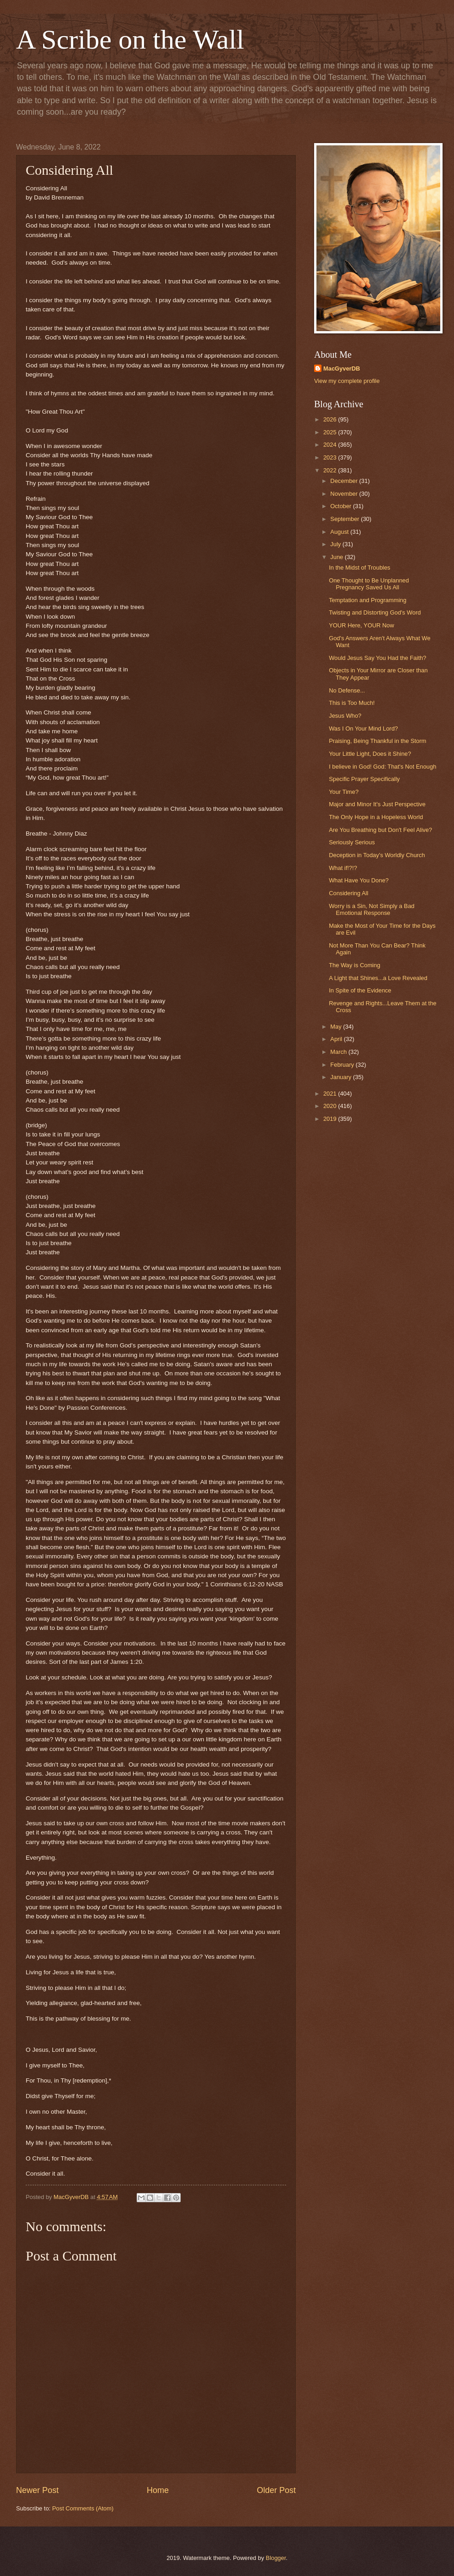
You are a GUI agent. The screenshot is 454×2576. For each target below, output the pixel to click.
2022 (330, 470)
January (341, 1077)
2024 (330, 444)
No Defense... (347, 690)
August (340, 531)
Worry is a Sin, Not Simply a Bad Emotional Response (372, 909)
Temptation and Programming (367, 600)
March (339, 1051)
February (342, 1064)
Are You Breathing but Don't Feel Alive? (380, 829)
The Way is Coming (354, 965)
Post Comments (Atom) (83, 2508)
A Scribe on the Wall (130, 39)
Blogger (276, 2557)
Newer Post (37, 2490)
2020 (330, 1105)
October (341, 506)
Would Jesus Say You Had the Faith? (377, 657)
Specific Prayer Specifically (364, 779)
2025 (330, 432)
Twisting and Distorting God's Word (375, 612)
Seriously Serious (352, 842)
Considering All (348, 893)
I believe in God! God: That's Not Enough (382, 766)
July (336, 544)
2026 (330, 419)
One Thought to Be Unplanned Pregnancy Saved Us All (369, 584)
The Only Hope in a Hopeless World (376, 817)
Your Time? (344, 791)
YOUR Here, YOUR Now (361, 625)
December (344, 480)
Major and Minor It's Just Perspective (377, 804)
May (336, 1026)
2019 (330, 1118)
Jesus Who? (345, 715)
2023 (330, 457)
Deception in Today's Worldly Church (377, 855)
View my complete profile (347, 380)
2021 (330, 1093)
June (337, 557)
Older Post (276, 2490)
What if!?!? (343, 867)
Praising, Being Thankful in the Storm (377, 740)
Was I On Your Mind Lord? (363, 728)
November (344, 493)
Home (158, 2490)
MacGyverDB (341, 368)
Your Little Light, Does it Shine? (370, 753)
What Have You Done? (358, 880)
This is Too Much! (352, 702)
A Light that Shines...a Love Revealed (378, 978)
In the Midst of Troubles (359, 567)
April (336, 1039)
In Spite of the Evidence (360, 990)
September (345, 518)
